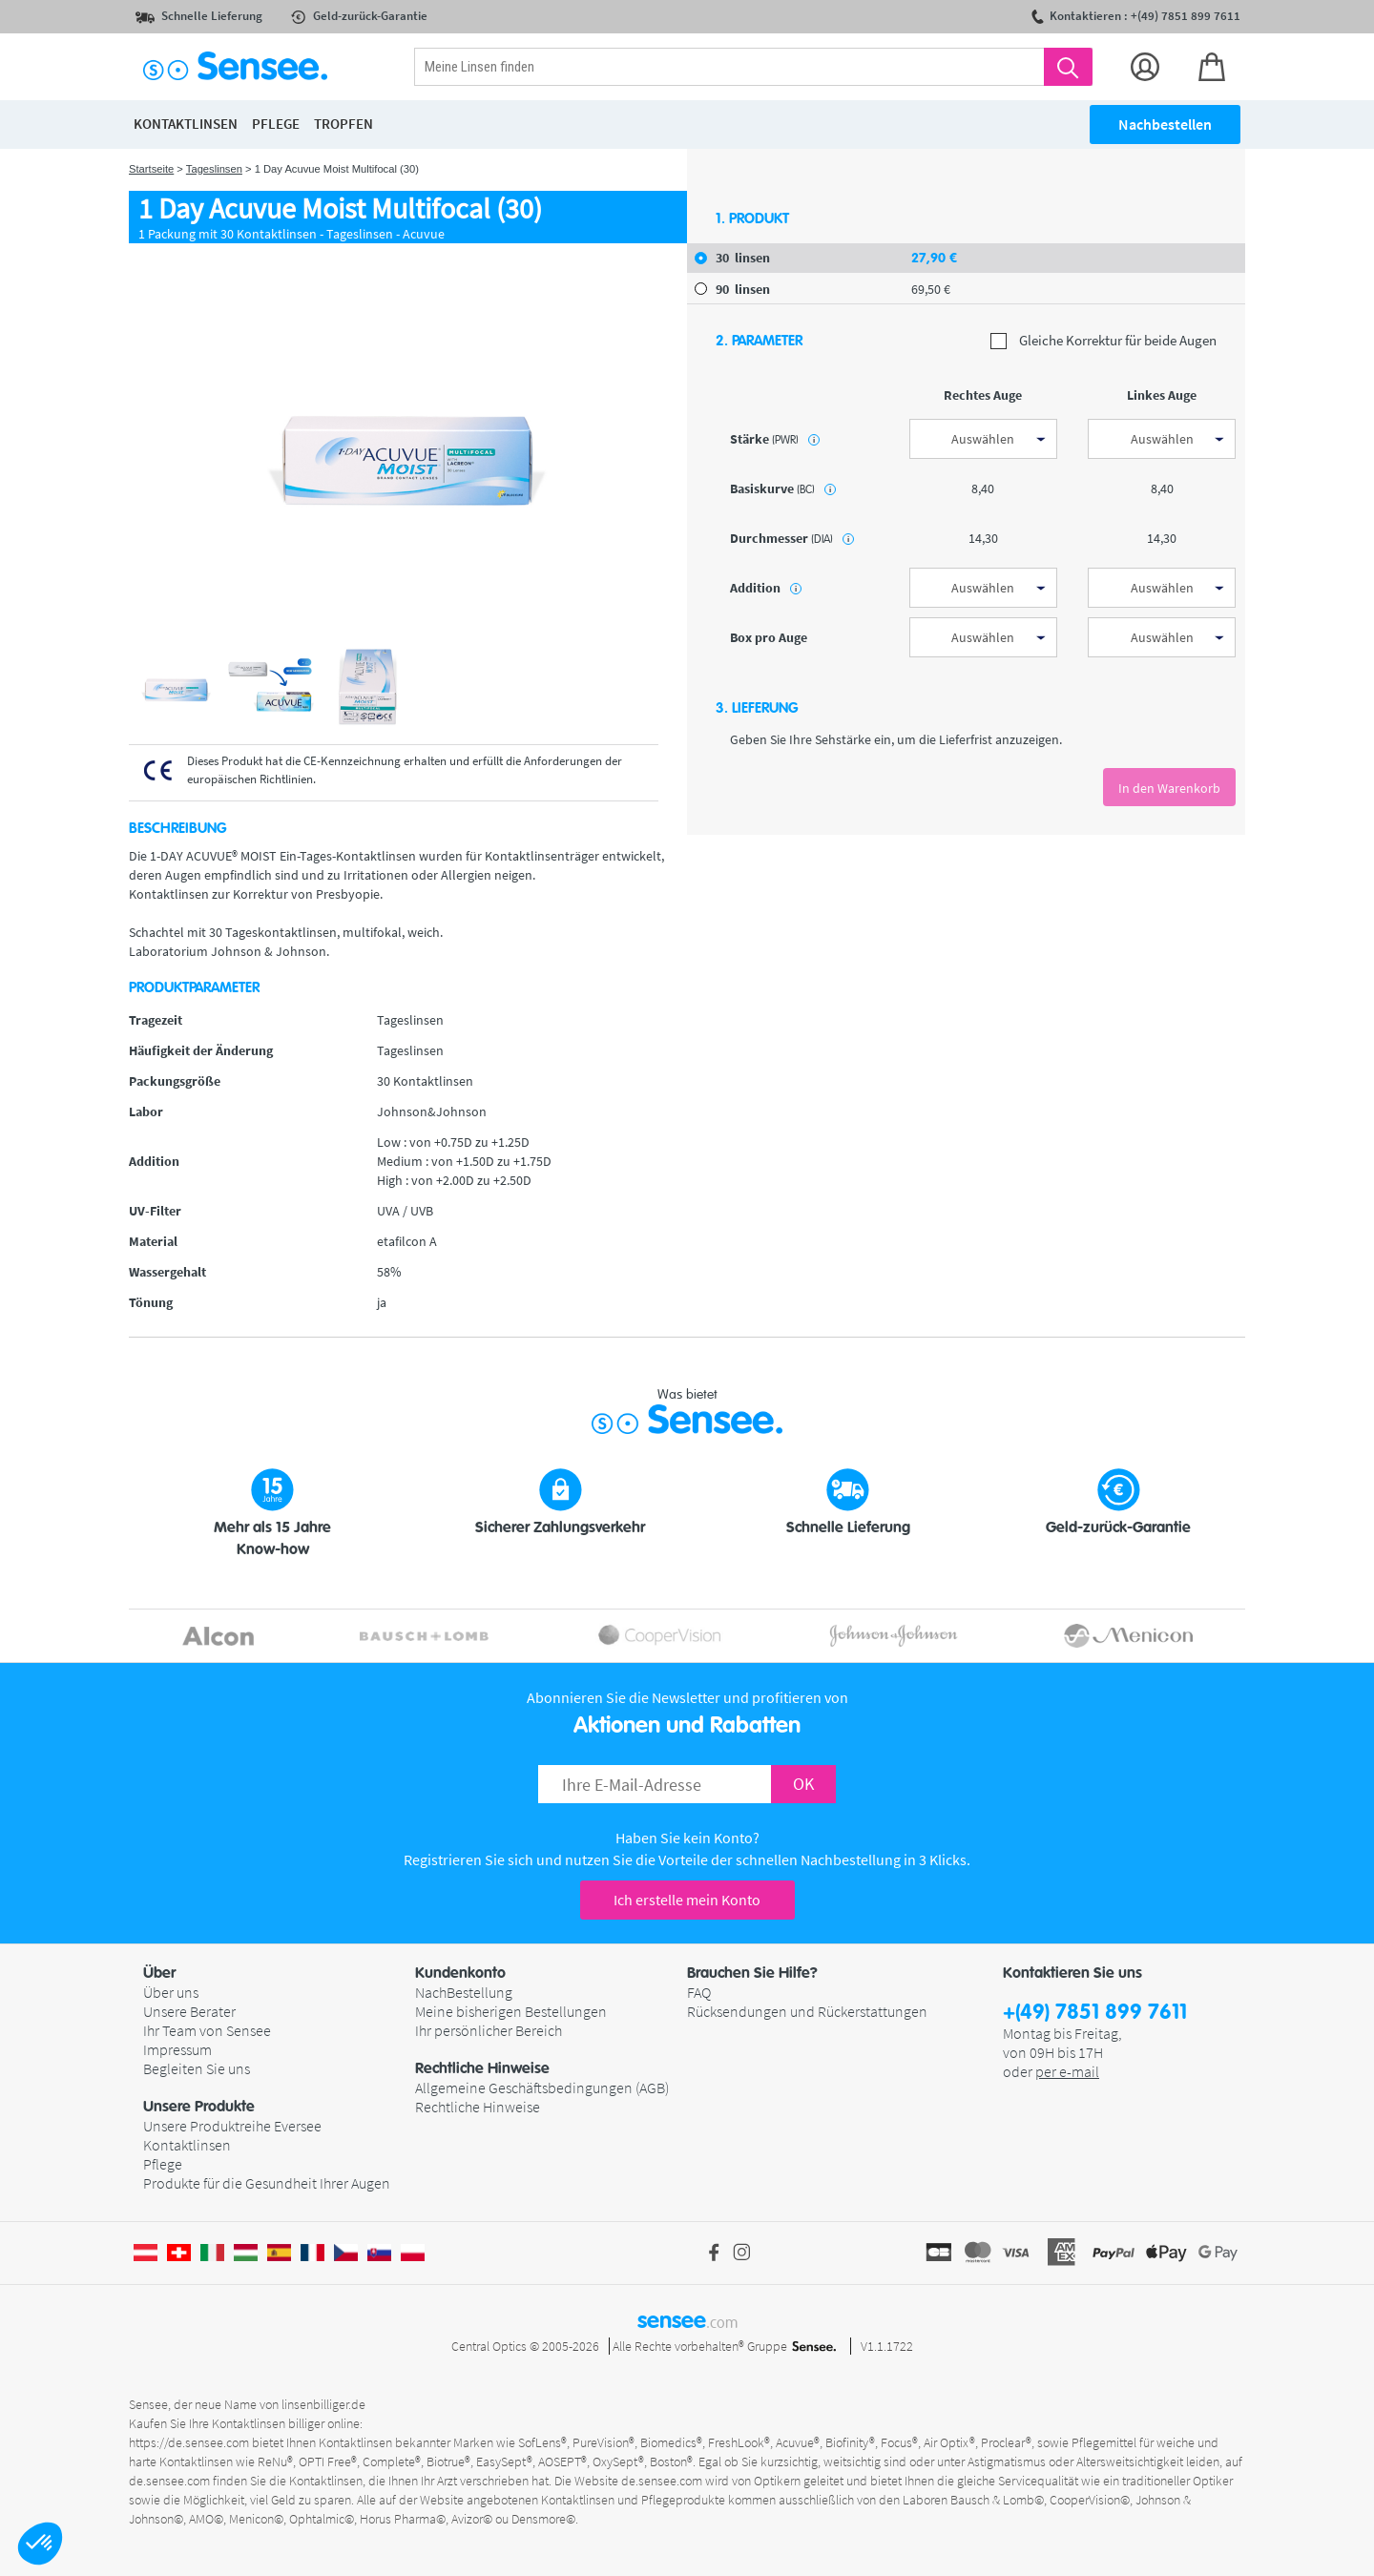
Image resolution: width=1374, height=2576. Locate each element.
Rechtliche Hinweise (477, 2106)
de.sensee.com (169, 2480)
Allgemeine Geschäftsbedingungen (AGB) (542, 2087)
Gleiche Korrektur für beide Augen (1103, 341)
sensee (687, 2320)
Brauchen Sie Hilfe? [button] (752, 1973)
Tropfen (343, 123)
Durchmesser (792, 538)
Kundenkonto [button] (460, 1973)
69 (930, 289)
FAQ (699, 1992)
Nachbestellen (1165, 124)
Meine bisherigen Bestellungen (511, 2011)
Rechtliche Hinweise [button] (482, 2068)
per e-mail (1067, 2071)
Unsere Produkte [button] (199, 2106)
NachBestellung (463, 1992)
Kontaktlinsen (187, 2144)
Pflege (162, 2163)
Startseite (151, 169)
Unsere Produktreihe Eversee (232, 2125)
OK (803, 1784)
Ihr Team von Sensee (207, 2030)
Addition (766, 587)
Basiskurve (783, 488)
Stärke (775, 438)
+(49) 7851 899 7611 (1095, 2013)
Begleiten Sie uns (196, 2068)
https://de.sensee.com (189, 2442)
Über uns (170, 1992)
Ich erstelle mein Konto (687, 1899)
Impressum (177, 2049)
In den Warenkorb (1169, 788)
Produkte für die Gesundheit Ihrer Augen (266, 2182)
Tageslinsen (214, 169)
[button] (40, 2543)
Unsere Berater (189, 2011)
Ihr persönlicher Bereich (488, 2030)
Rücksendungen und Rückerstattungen (807, 2011)
